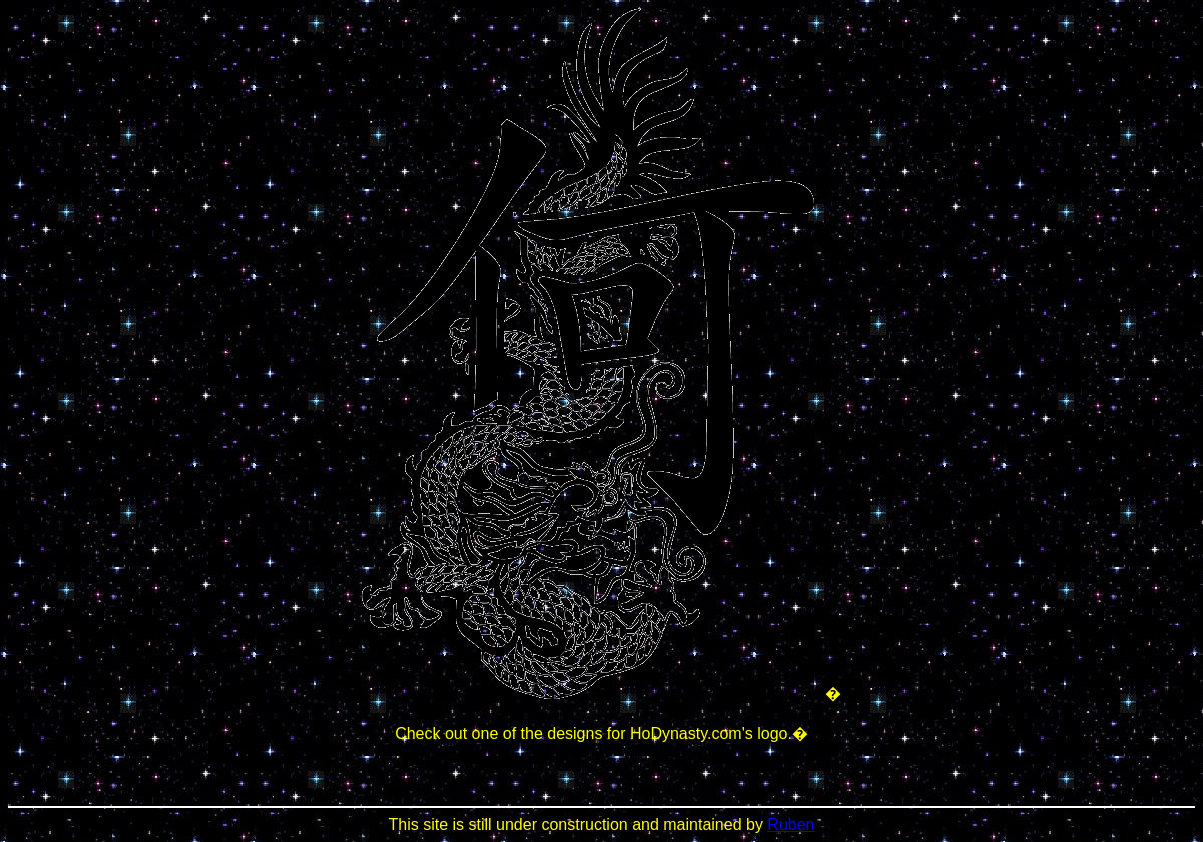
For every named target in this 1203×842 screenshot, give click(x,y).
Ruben (790, 824)
